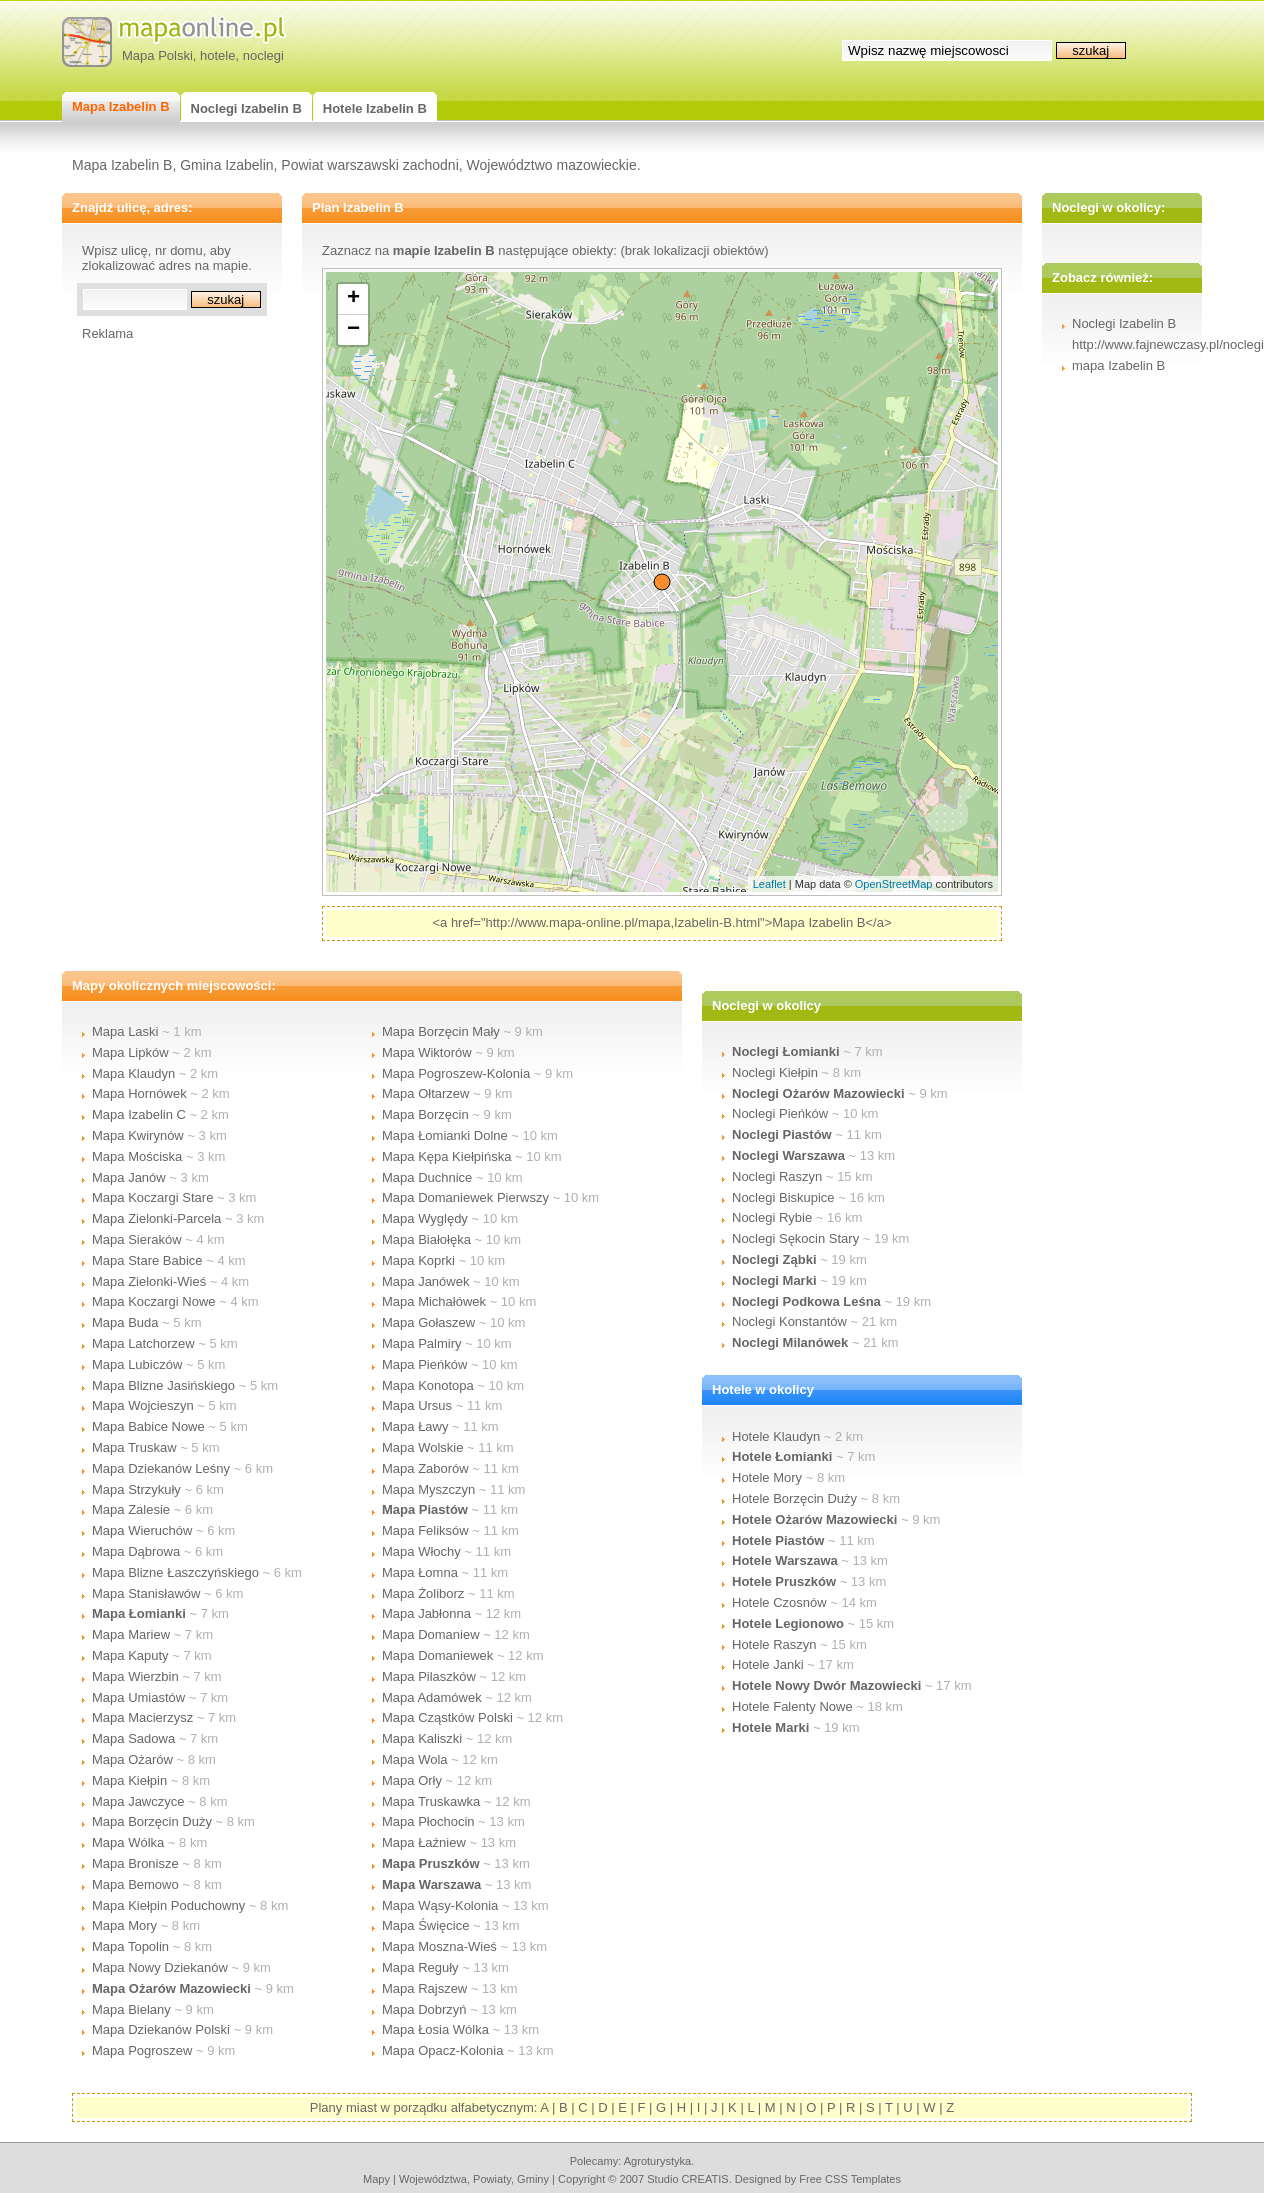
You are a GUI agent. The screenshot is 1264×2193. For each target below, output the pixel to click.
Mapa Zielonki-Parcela (156, 1218)
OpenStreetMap (894, 884)
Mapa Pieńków (424, 1364)
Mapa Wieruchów (142, 1530)
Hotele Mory (767, 1477)
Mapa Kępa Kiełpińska (446, 1156)
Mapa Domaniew (431, 1634)
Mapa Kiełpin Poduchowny (168, 1905)
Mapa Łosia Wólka (435, 2029)
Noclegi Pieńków (780, 1113)
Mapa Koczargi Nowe (154, 1301)
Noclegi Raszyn (777, 1176)
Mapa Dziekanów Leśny (161, 1468)
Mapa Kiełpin (129, 1780)
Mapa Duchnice (427, 1177)
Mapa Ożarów (132, 1759)
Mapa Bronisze (135, 1863)
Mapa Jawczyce (138, 1801)
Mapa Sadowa (133, 1738)
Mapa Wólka (128, 1842)
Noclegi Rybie (772, 1217)
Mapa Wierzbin (135, 1676)
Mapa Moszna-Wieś (439, 1946)
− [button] (353, 330)
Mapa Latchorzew (143, 1343)
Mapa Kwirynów (138, 1135)
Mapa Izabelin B (122, 165)
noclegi (263, 55)
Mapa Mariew (131, 1634)
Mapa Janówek (425, 1281)
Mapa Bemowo (135, 1884)
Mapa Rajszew (424, 1988)
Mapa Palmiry (421, 1343)
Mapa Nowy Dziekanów (160, 1967)
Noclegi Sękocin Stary (795, 1238)
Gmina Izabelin (226, 165)
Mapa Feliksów (425, 1530)
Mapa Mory (124, 1925)
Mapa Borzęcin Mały (441, 1031)
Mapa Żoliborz (423, 1593)
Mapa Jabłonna (426, 1613)
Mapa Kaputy (130, 1655)
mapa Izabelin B (1118, 365)
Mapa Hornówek (139, 1093)
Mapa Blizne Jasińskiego (163, 1385)
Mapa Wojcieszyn (143, 1405)
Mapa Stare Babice (147, 1260)
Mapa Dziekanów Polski (161, 2029)
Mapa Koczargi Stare (152, 1197)
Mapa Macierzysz (142, 1717)
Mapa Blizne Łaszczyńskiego (175, 1572)
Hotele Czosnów (779, 1602)
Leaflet (769, 884)
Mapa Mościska (137, 1156)
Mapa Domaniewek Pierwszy (465, 1197)
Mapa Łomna (420, 1572)
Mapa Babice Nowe (148, 1426)
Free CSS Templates (850, 2179)
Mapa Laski (125, 1031)
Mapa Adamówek (432, 1697)
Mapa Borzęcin (425, 1114)
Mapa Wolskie (422, 1447)
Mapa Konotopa (428, 1385)
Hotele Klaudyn (776, 1436)
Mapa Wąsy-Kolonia (440, 1905)
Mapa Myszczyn (428, 1489)
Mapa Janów (129, 1177)
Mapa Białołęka (426, 1239)
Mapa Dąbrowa (136, 1551)
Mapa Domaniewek (437, 1655)
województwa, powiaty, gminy (474, 2179)
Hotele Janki (768, 1664)
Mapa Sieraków (137, 1239)
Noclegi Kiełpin (775, 1072)
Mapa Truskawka (431, 1801)
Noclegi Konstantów (789, 1321)
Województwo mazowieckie (552, 165)
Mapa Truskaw (134, 1447)
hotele (217, 55)
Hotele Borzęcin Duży (794, 1498)
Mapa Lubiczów (137, 1364)
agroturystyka (658, 2161)
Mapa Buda (125, 1322)
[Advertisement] (162, 641)
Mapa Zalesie (131, 1509)
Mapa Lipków (130, 1052)
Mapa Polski (157, 55)
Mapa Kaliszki (422, 1738)
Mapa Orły (412, 1780)
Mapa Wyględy (425, 1218)
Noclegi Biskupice (783, 1197)
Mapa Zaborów (425, 1468)
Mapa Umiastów (138, 1697)
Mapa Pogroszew (142, 2050)
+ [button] (353, 299)
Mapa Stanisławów (146, 1593)
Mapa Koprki (418, 1260)
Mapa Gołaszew (428, 1322)
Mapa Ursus (417, 1405)
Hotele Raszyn (774, 1644)
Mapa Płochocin (428, 1821)
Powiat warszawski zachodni (369, 165)
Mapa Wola (415, 1759)
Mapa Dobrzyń (424, 2009)
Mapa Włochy (421, 1551)
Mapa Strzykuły (136, 1489)
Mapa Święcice (425, 1925)
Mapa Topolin (130, 1946)
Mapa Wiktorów (427, 1052)
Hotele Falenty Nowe (792, 1706)
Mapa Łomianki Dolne (445, 1135)
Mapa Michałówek (434, 1301)
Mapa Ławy (415, 1426)
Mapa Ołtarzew (425, 1093)
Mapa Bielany (131, 2009)
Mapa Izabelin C (139, 1114)
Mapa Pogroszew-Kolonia (456, 1073)
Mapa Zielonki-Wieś (149, 1281)
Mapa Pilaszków (429, 1676)
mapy (376, 2179)
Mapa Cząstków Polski (447, 1717)
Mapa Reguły (420, 1967)
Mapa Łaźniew (424, 1842)
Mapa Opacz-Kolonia (442, 2050)
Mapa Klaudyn (133, 1073)
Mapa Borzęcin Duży (152, 1821)
